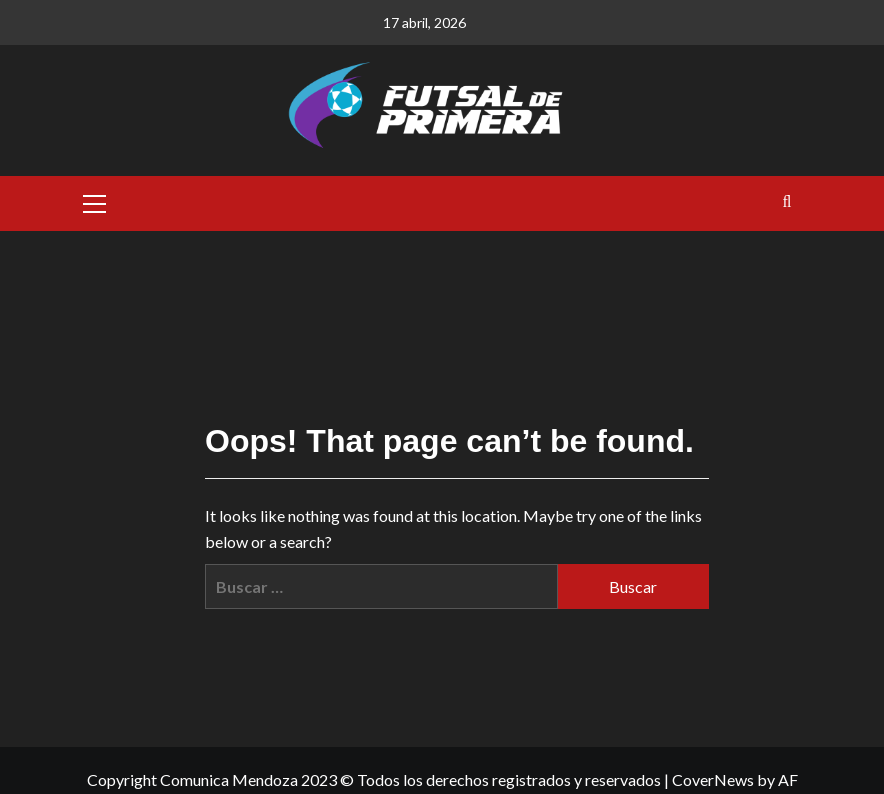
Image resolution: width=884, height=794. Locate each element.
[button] (95, 201)
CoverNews (713, 779)
